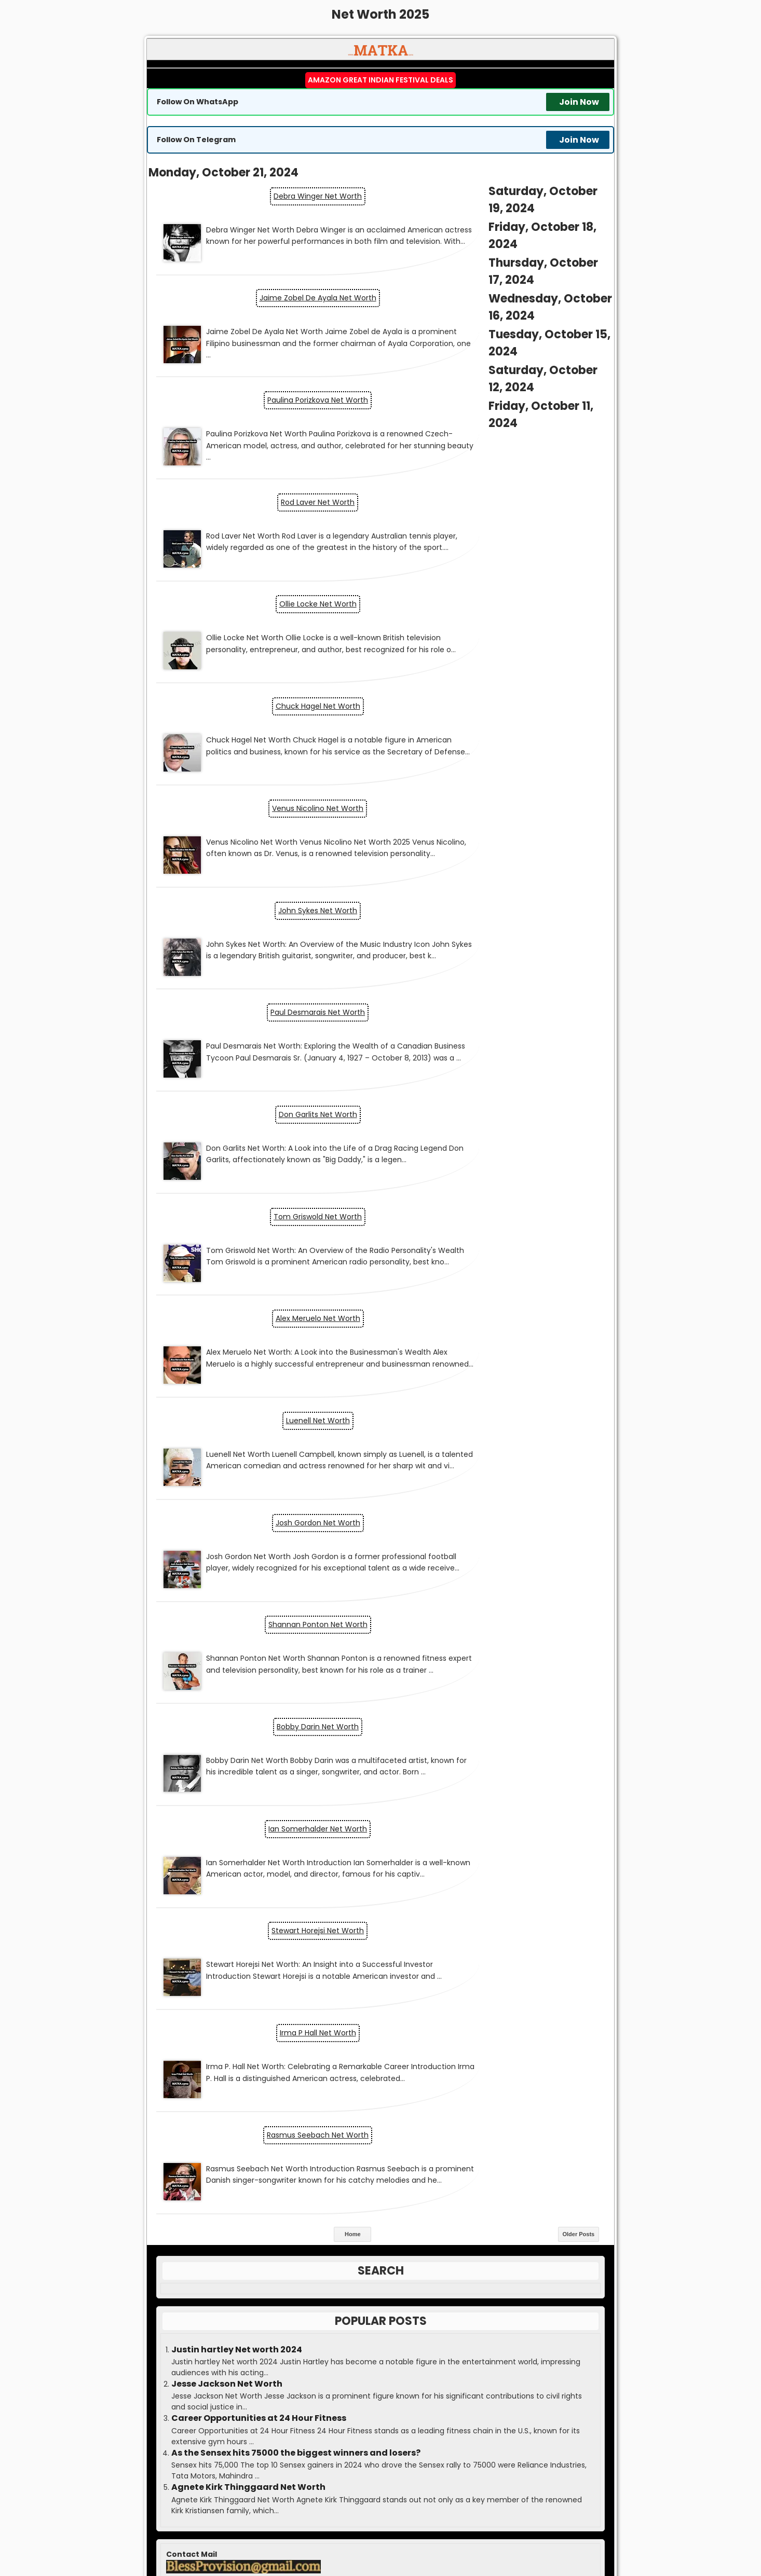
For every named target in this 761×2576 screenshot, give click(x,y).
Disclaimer (380, 2377)
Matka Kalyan (314, 2530)
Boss (380, 2185)
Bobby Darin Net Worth (497, 992)
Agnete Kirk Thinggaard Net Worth (248, 1557)
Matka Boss (427, 2530)
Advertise (380, 2334)
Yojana (373, 1945)
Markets (372, 1882)
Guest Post (380, 2313)
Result (380, 2206)
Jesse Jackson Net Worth (226, 1454)
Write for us (380, 2270)
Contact (380, 2355)
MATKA (398, 2522)
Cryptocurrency (373, 1797)
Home (353, 1304)
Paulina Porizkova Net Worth (263, 329)
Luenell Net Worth (264, 894)
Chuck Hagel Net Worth (497, 483)
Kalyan (381, 2228)
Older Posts (579, 1304)
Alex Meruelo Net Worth (497, 796)
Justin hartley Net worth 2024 (236, 1420)
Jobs (371, 1860)
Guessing (380, 2249)
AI (374, 1733)
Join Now (579, 102)
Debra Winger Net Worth (264, 194)
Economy (374, 1818)
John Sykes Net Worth (497, 600)
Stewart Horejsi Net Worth (497, 1109)
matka (301, 2489)
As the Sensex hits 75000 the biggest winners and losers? (295, 1523)
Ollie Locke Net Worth (264, 465)
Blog (374, 1754)
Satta (537, 2530)
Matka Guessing (491, 2530)
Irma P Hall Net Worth (264, 1207)
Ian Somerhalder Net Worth (263, 1109)
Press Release (380, 2291)
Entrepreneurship (374, 1839)
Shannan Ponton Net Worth (264, 992)
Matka (380, 2164)
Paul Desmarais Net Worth (263, 698)
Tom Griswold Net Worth (264, 796)
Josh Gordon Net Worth (497, 894)
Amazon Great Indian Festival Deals (380, 80)
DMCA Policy (381, 2398)
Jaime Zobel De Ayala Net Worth (497, 213)
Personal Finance (371, 1903)
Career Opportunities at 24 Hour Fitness (258, 1489)
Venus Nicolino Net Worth (263, 600)
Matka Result (367, 2530)
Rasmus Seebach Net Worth (497, 1207)
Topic (369, 1924)
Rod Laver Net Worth (497, 348)
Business (374, 1775)
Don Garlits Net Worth (497, 698)
